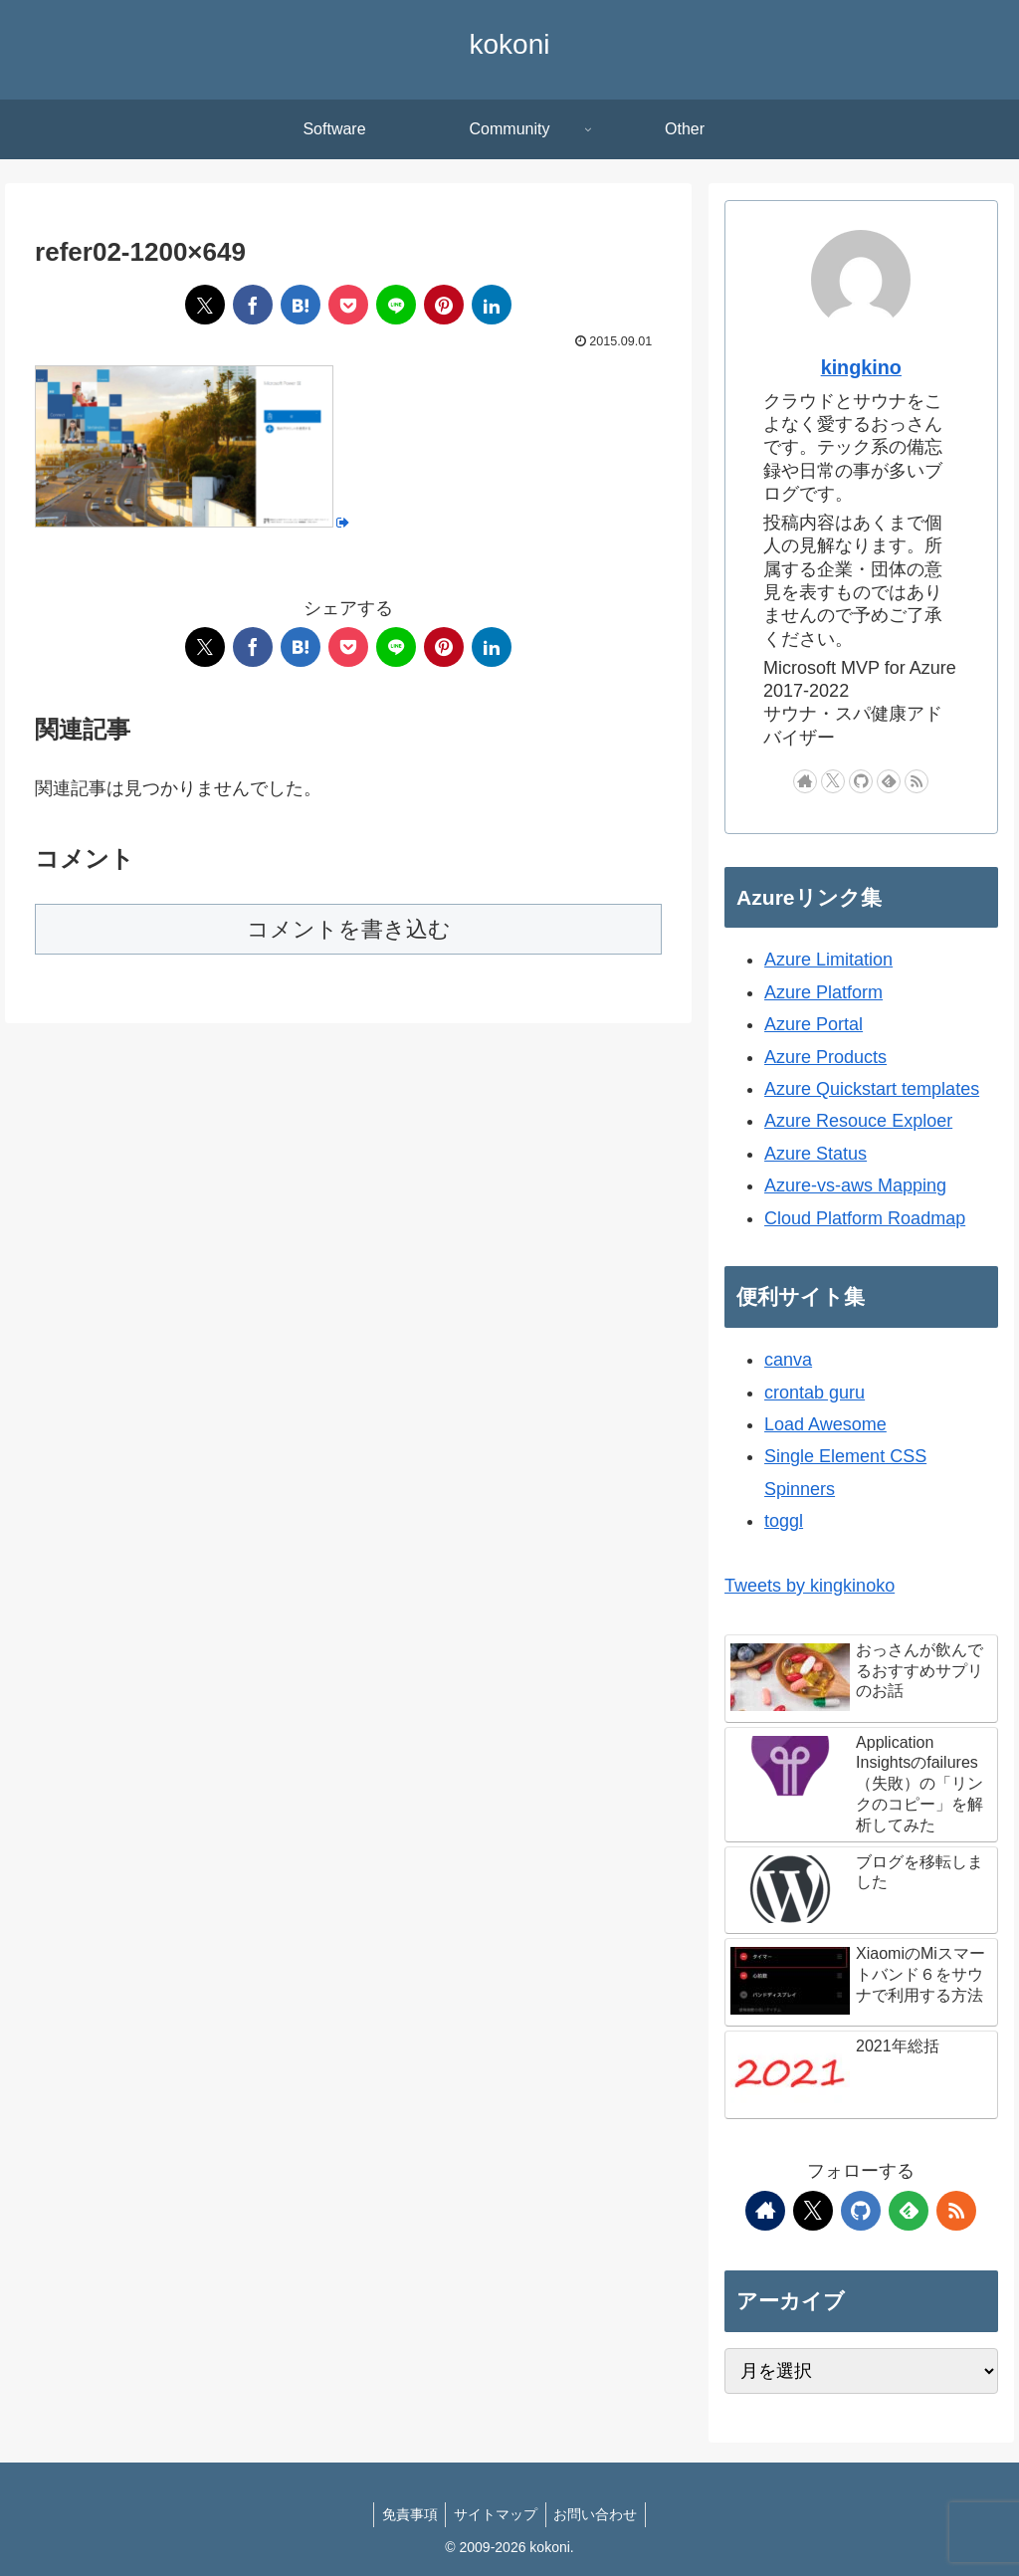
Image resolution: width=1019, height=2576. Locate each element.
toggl (783, 1521)
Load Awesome (825, 1424)
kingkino (861, 367)
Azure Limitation (828, 959)
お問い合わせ (600, 2514)
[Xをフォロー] (833, 781)
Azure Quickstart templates (871, 1089)
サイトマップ (495, 2514)
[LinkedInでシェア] (491, 304)
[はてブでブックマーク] (300, 304)
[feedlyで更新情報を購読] (889, 781)
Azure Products (825, 1057)
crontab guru (814, 1392)
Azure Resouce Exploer (858, 1121)
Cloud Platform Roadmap (864, 1218)
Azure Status (815, 1154)
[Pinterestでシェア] (444, 304)
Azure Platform (823, 992)
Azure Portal (813, 1024)
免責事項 (405, 2514)
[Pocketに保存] (348, 304)
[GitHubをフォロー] (861, 781)
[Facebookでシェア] (253, 304)
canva (788, 1360)
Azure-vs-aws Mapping (855, 1185)
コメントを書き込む (349, 929)
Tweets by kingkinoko (809, 1586)
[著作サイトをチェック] (805, 781)
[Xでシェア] (205, 304)
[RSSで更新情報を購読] (916, 781)
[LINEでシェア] (396, 304)
